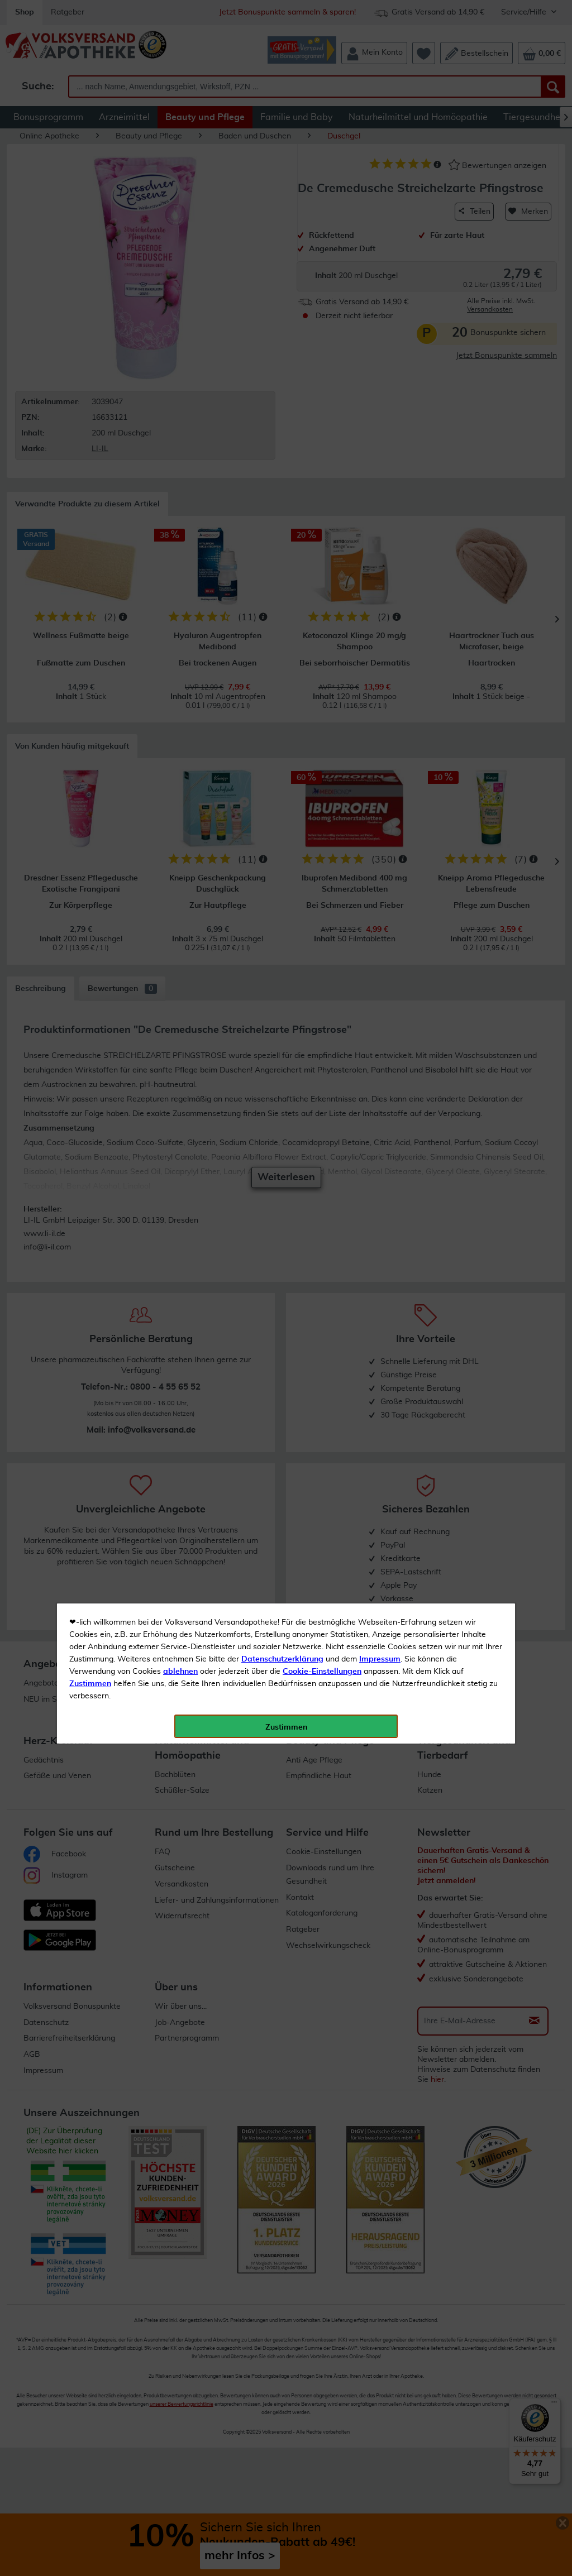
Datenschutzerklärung (282, 251)
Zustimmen (90, 275)
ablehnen (180, 263)
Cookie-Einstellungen (322, 263)
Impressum (380, 251)
